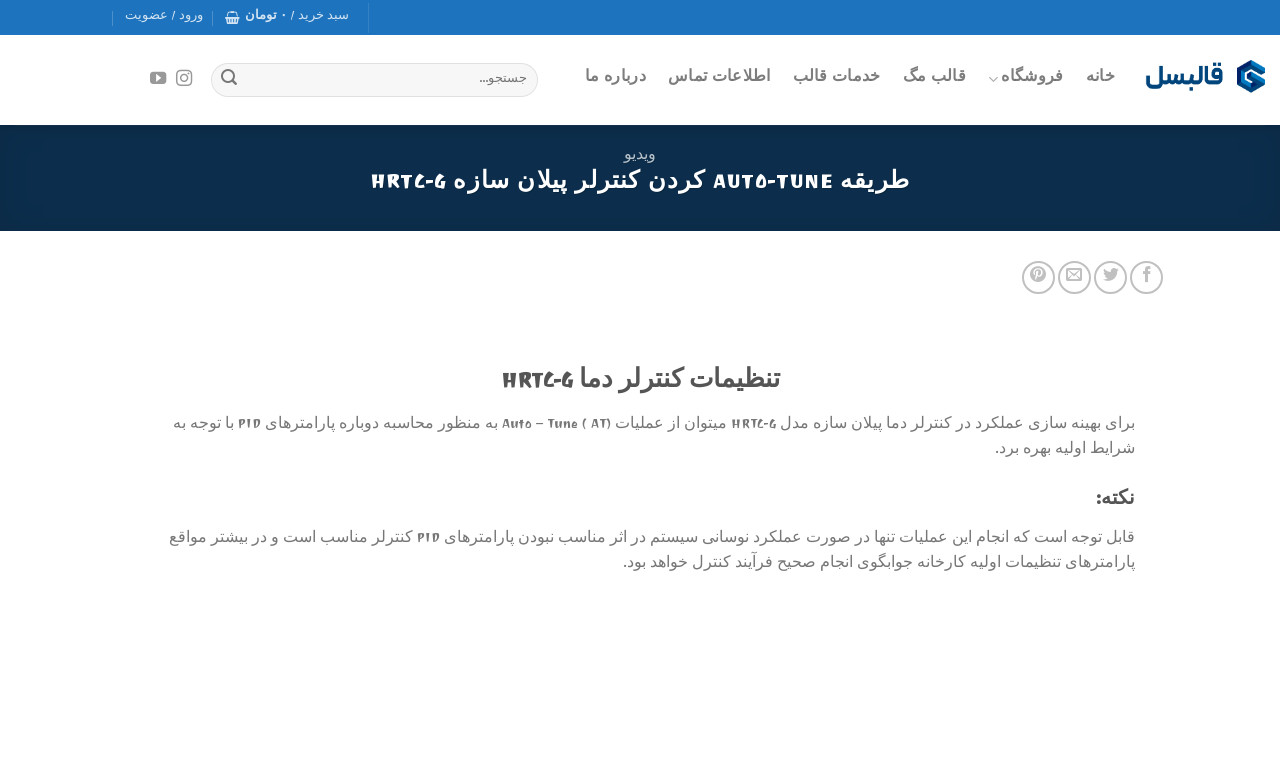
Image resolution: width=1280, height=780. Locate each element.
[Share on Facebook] (1146, 277)
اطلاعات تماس (719, 79)
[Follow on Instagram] (184, 79)
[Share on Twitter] (1110, 277)
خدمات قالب (837, 79)
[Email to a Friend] (1074, 277)
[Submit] (229, 80)
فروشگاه (1026, 79)
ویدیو (640, 157)
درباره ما (615, 79)
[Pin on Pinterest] (1038, 277)
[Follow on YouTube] (158, 79)
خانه (1100, 79)
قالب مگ (934, 79)
